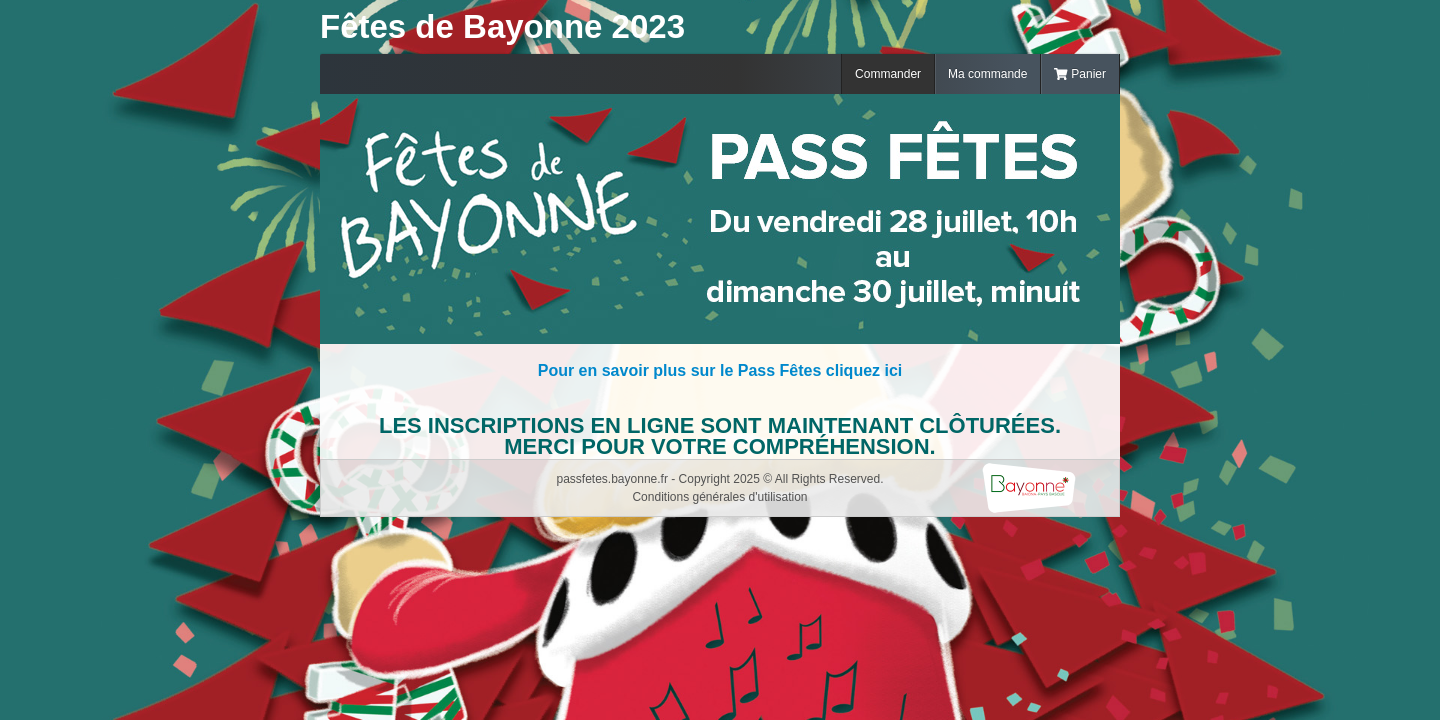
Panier (1080, 74)
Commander (888, 74)
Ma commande (987, 74)
